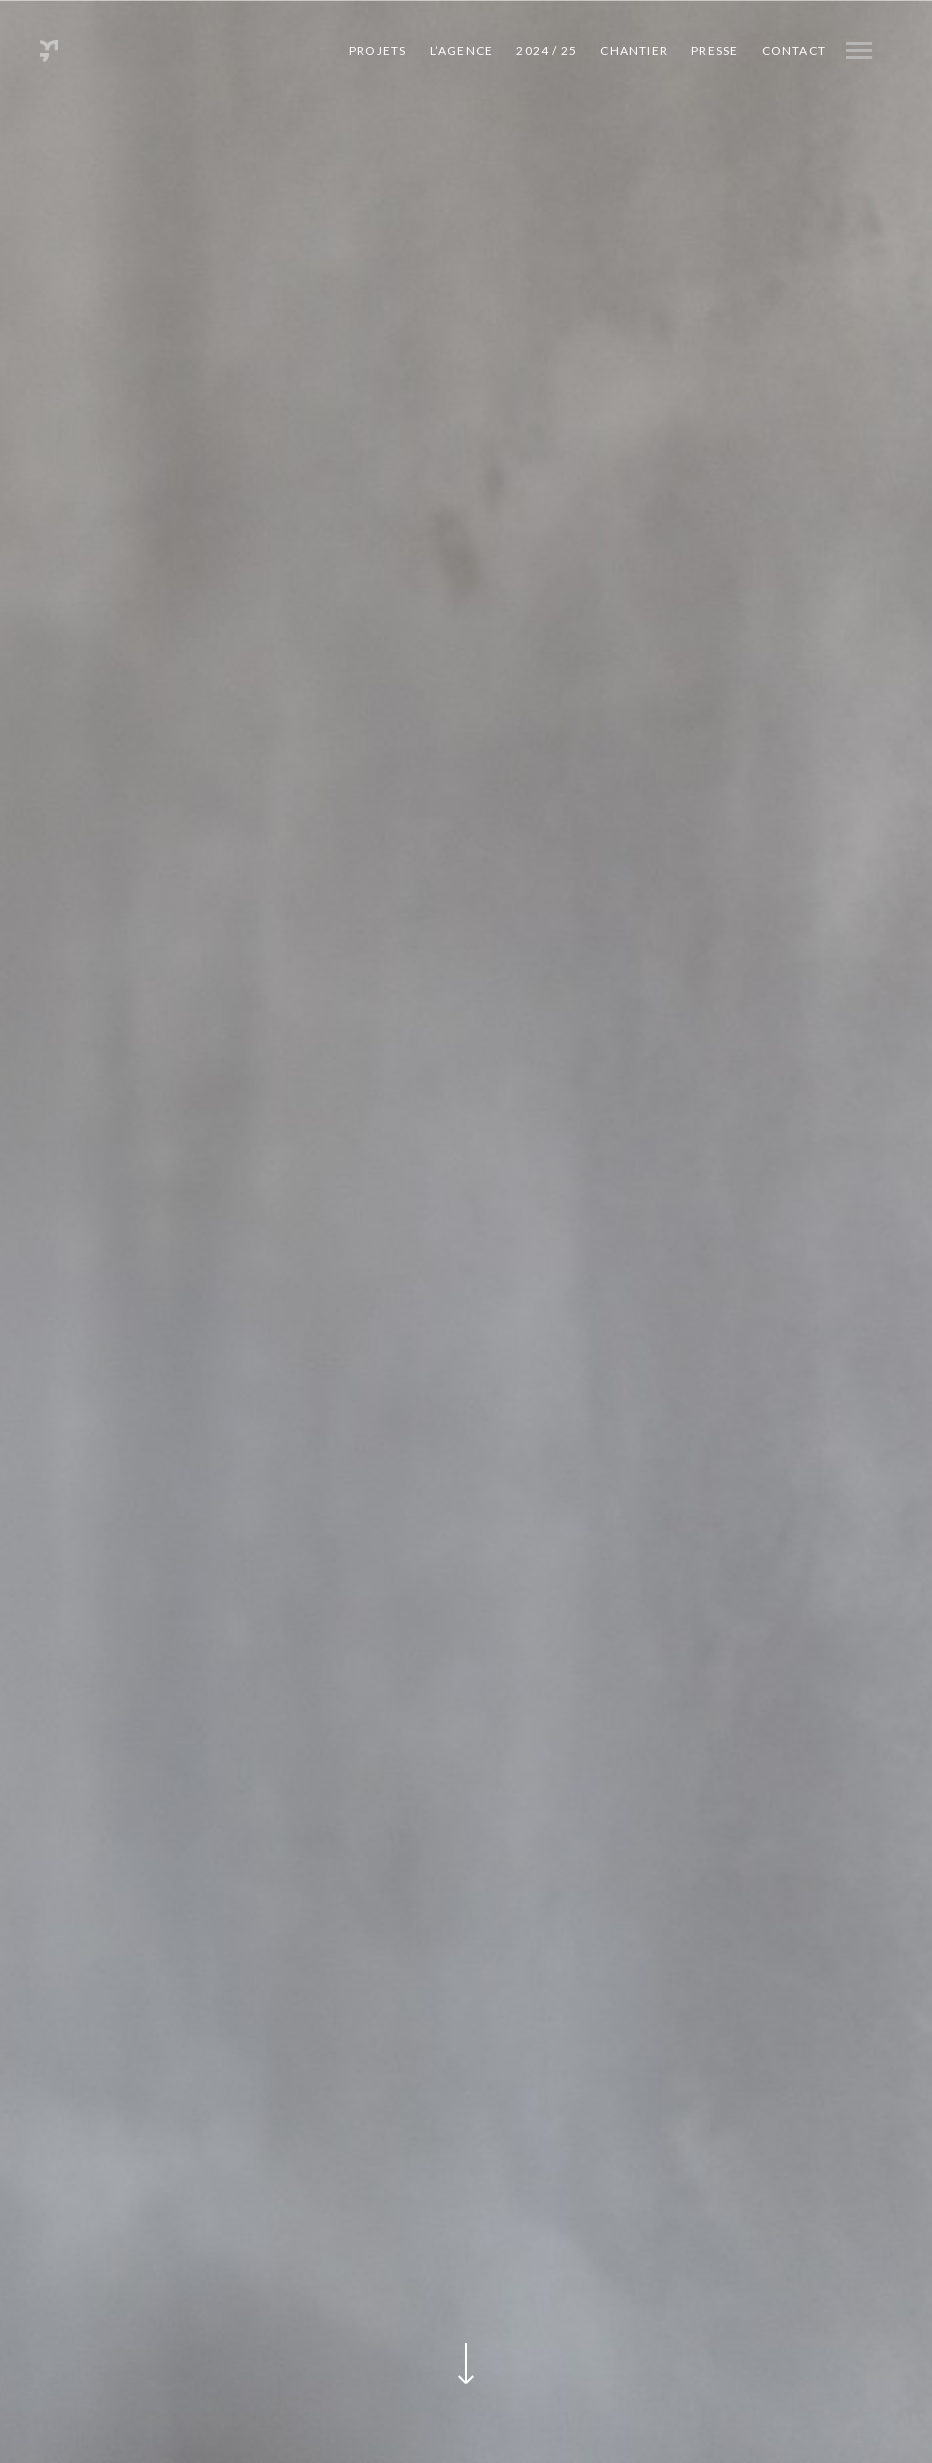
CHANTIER (634, 50)
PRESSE (714, 50)
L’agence (462, 50)
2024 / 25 (546, 50)
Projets (377, 50)
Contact (794, 50)
